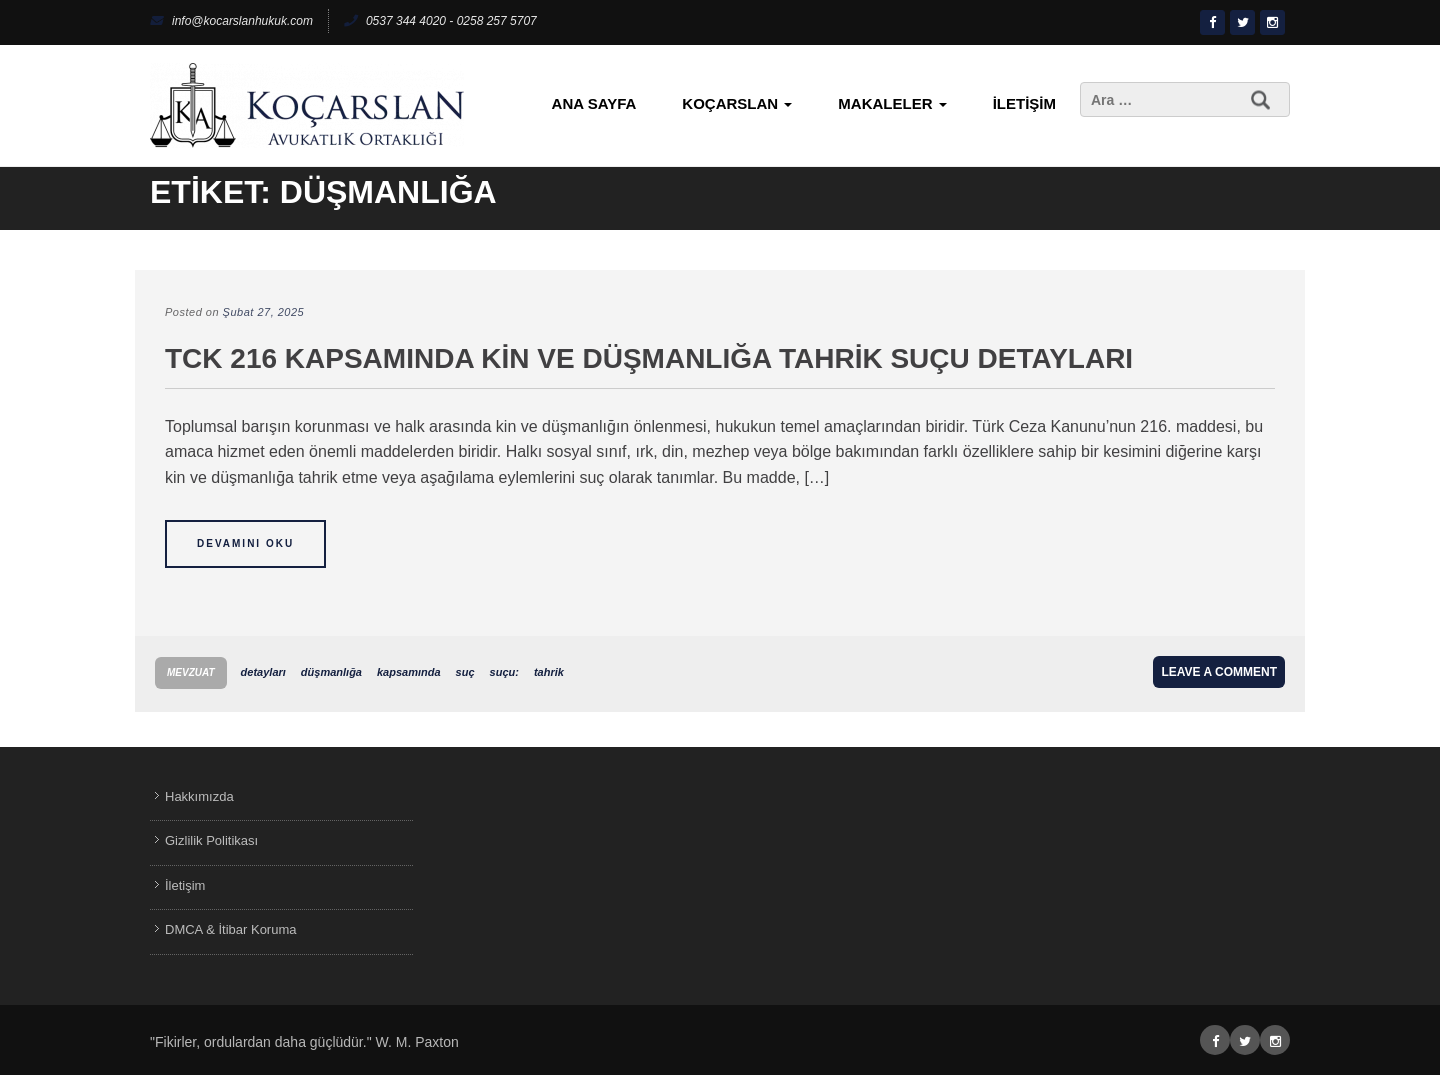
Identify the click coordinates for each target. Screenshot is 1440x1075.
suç (465, 672)
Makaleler (892, 103)
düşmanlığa (331, 672)
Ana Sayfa (594, 103)
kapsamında (409, 672)
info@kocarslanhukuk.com (231, 21)
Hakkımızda (199, 796)
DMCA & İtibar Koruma (231, 929)
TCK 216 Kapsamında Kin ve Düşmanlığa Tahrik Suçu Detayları (649, 358)
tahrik (549, 672)
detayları (263, 672)
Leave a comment (1219, 672)
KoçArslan (737, 103)
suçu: (504, 672)
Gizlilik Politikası (211, 840)
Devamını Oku (245, 543)
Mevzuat (191, 672)
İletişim (1024, 103)
